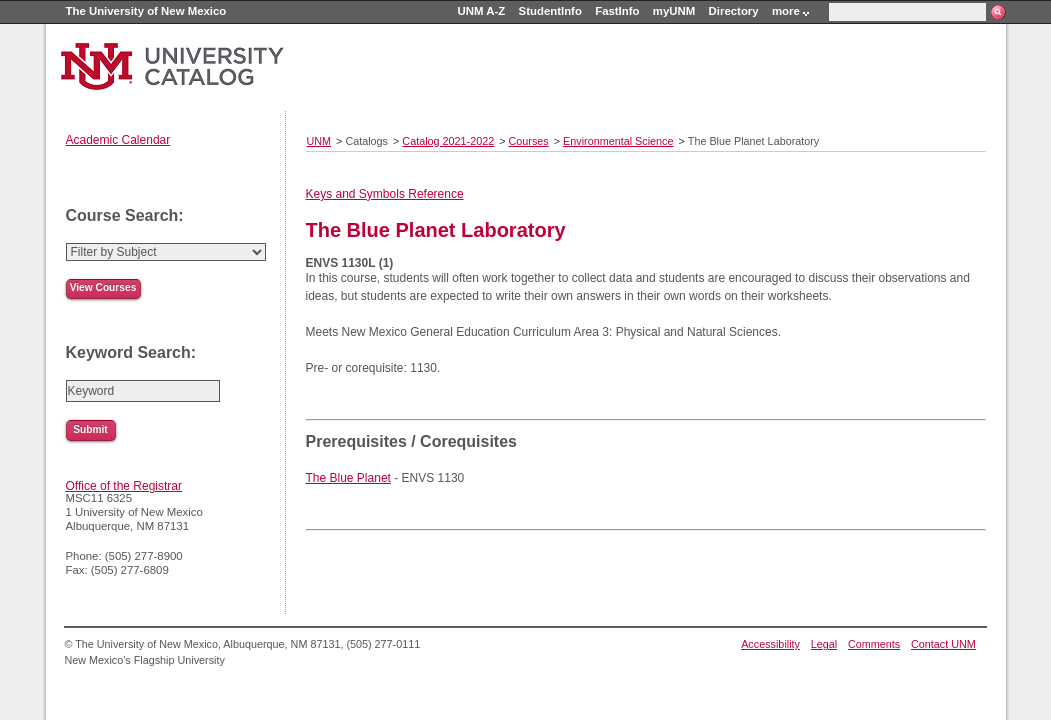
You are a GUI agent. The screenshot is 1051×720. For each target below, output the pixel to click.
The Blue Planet (348, 478)
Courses (529, 141)
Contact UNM (943, 644)
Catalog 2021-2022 (448, 141)
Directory (734, 11)
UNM (319, 141)
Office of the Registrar (124, 486)
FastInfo (617, 11)
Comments (874, 644)
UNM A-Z (482, 11)
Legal (824, 644)
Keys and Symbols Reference (385, 194)
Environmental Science (618, 141)
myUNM (674, 11)
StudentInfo (550, 11)
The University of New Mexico (146, 11)
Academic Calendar (118, 140)
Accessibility (770, 644)
